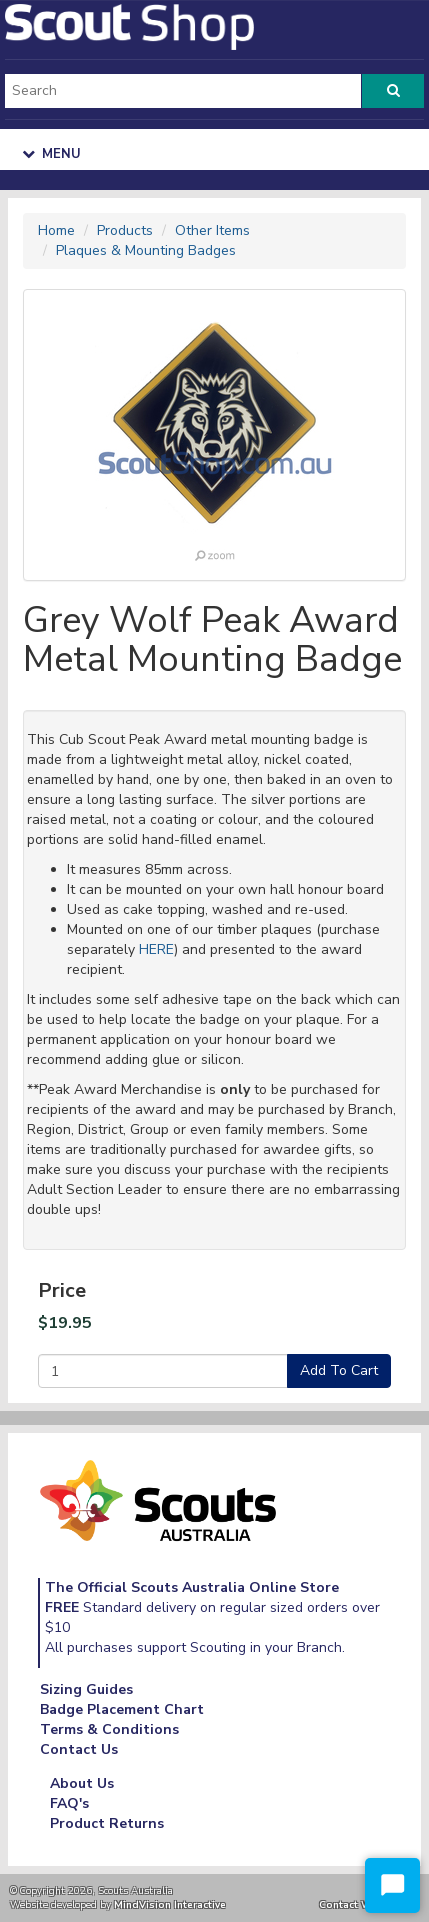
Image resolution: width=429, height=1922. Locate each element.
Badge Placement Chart (122, 1709)
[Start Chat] (392, 1885)
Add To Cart (339, 1370)
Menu (52, 154)
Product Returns (107, 1823)
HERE (156, 949)
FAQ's (69, 1803)
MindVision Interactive (170, 1904)
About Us (82, 1783)
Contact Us (79, 1749)
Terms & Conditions (109, 1729)
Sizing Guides (86, 1689)
